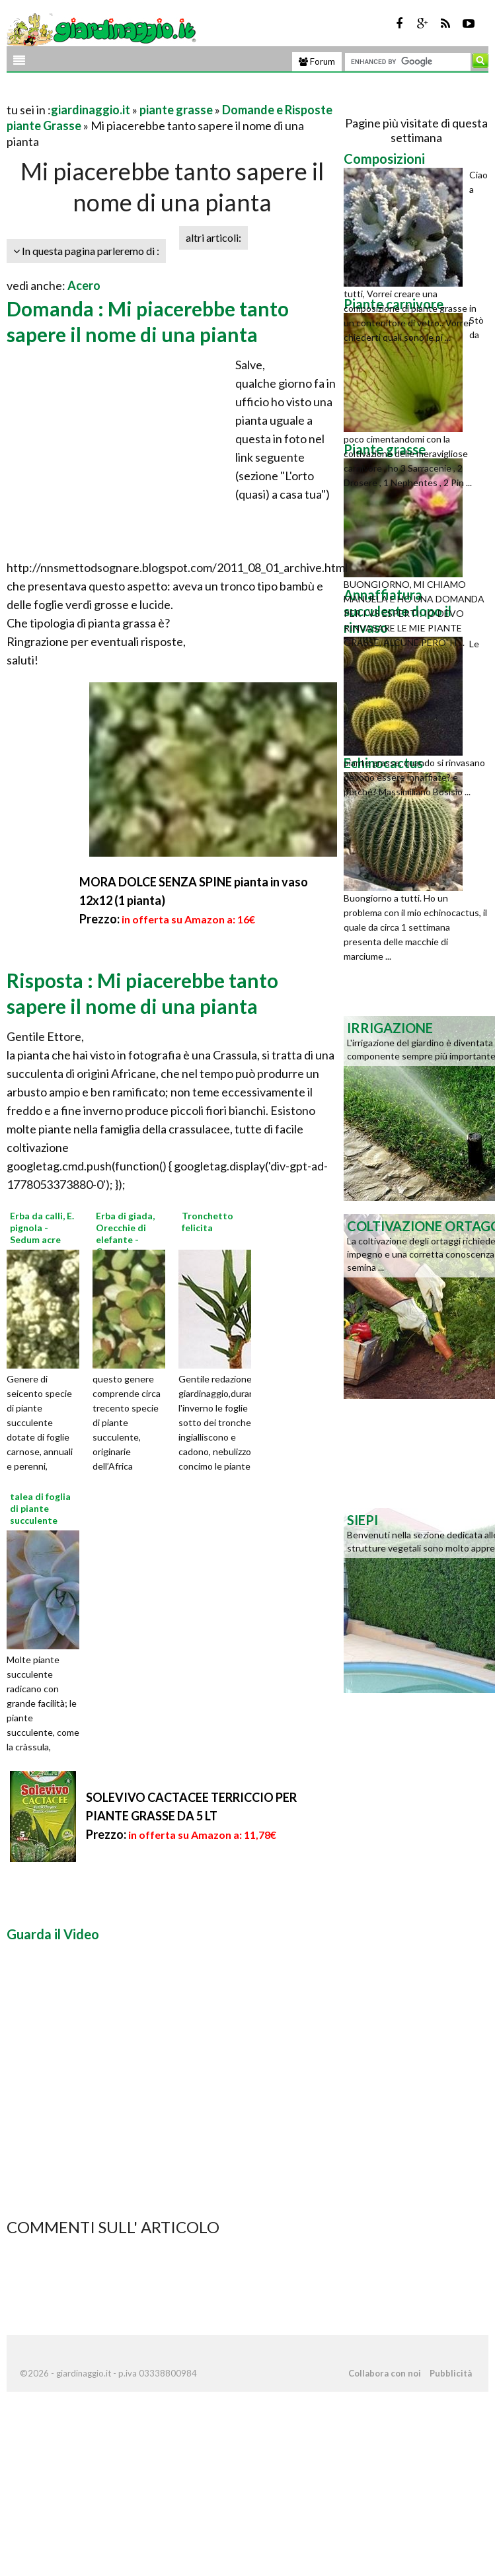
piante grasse (176, 109)
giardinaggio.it (90, 109)
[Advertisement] (161, 93)
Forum (317, 61)
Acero (83, 285)
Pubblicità (451, 2373)
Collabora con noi (384, 2373)
